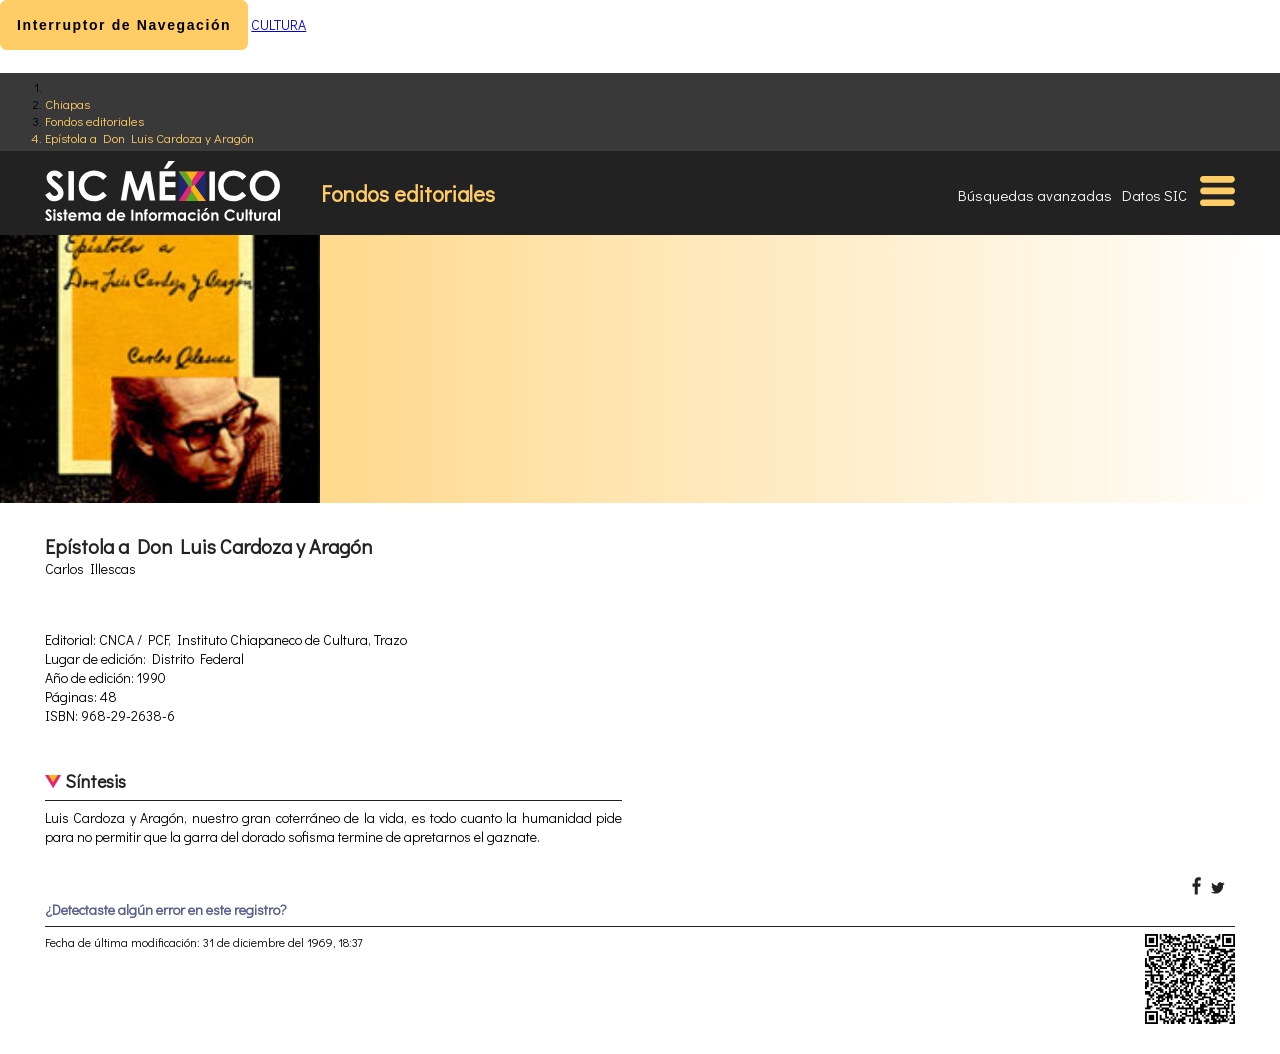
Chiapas (67, 103)
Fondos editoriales (94, 120)
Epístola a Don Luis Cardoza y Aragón (149, 137)
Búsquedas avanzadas (1035, 195)
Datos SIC (1154, 195)
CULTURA (278, 24)
